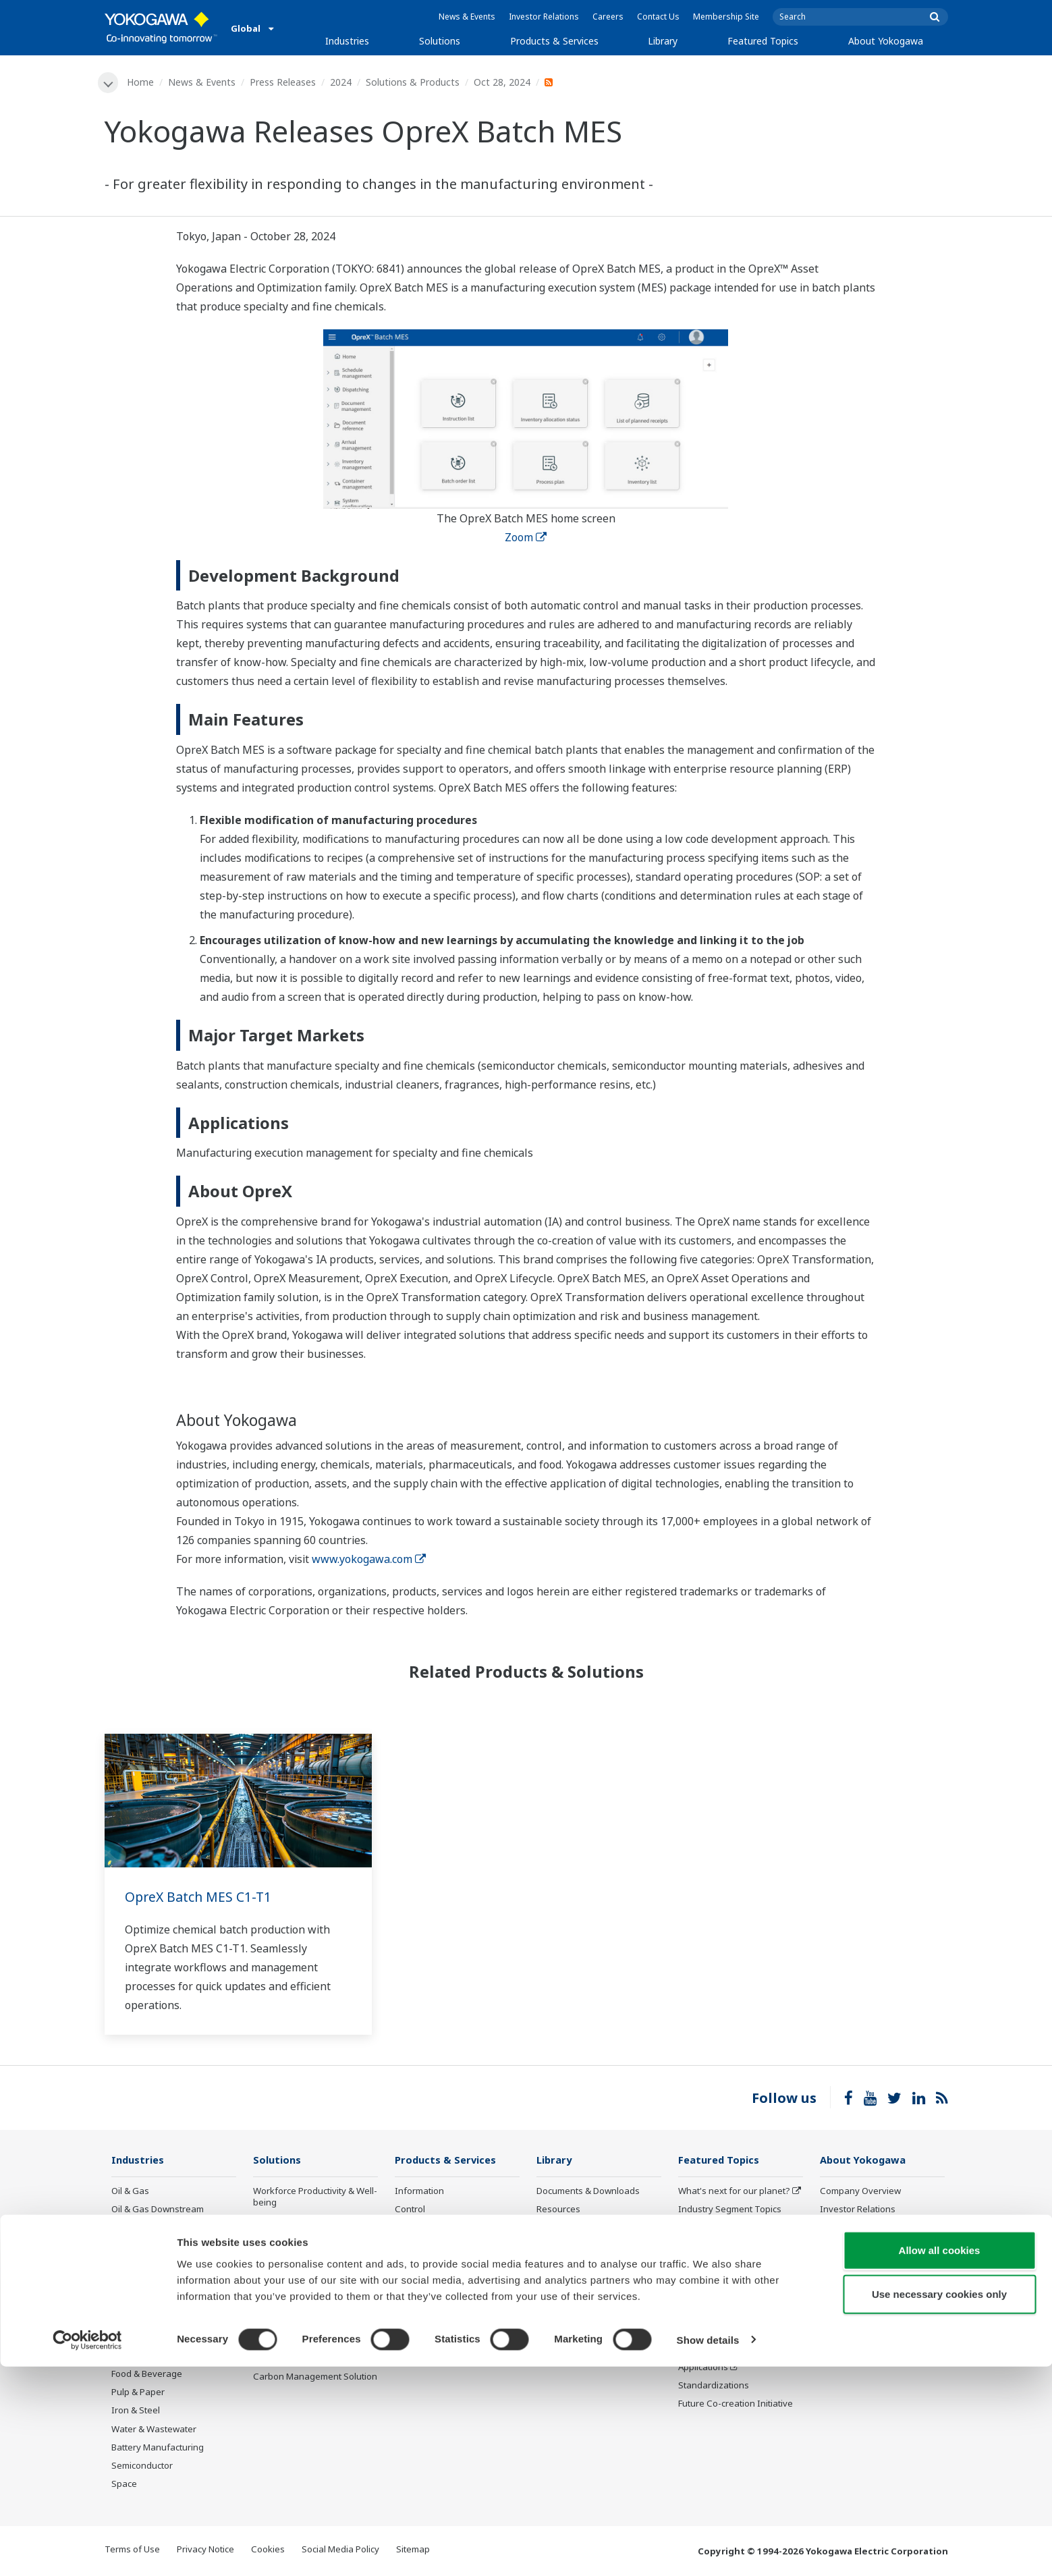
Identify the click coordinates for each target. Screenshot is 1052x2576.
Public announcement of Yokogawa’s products (445, 2325)
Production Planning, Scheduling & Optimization (307, 2353)
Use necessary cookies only (939, 2504)
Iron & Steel (135, 2411)
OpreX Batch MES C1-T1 (200, 1897)
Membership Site (726, 16)
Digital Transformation (724, 2283)
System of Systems (717, 2247)
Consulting (417, 2247)
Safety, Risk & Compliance (306, 2222)
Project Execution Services (448, 2265)
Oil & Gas (130, 2191)
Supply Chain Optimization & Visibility (311, 2324)
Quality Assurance (857, 2301)
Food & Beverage (146, 2375)
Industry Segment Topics (729, 2209)
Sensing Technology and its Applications (735, 2362)
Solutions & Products (414, 82)
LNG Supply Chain (148, 2228)
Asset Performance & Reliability (296, 2245)
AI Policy (837, 2319)
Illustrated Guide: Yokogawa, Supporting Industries (879, 2344)
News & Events (467, 16)
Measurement (424, 2228)
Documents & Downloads (588, 2191)
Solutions (439, 40)
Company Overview (860, 2191)
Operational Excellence (300, 2270)
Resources (558, 2209)
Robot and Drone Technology (738, 2319)
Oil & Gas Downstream (157, 2209)
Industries (347, 40)
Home (141, 82)
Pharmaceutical (143, 2357)
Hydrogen (132, 2301)
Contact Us (658, 16)
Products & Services (554, 40)
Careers (608, 16)
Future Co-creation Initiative (735, 2405)
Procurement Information (872, 2283)
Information (419, 2191)
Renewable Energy (150, 2283)
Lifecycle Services (431, 2283)
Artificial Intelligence (719, 2301)
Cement (127, 2338)
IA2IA (689, 2265)
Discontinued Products (441, 2350)
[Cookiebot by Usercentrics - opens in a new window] (87, 2550)
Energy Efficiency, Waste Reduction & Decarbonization (312, 2293)
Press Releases (284, 82)
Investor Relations (544, 16)
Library (662, 40)
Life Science (419, 2301)
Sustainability (847, 2228)
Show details (708, 2549)
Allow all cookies (939, 2459)
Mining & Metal (141, 2319)
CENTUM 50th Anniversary (732, 2338)
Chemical (130, 2247)
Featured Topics (762, 40)
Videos (550, 2228)
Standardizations (713, 2386)
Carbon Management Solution (315, 2378)
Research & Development (872, 2265)
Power (124, 2265)
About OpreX (704, 2228)
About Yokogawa (885, 40)
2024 (342, 82)
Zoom (526, 537)
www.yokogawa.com (369, 1559)
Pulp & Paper (138, 2393)
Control (410, 2209)
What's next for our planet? (734, 2191)
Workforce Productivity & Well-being (315, 2197)
